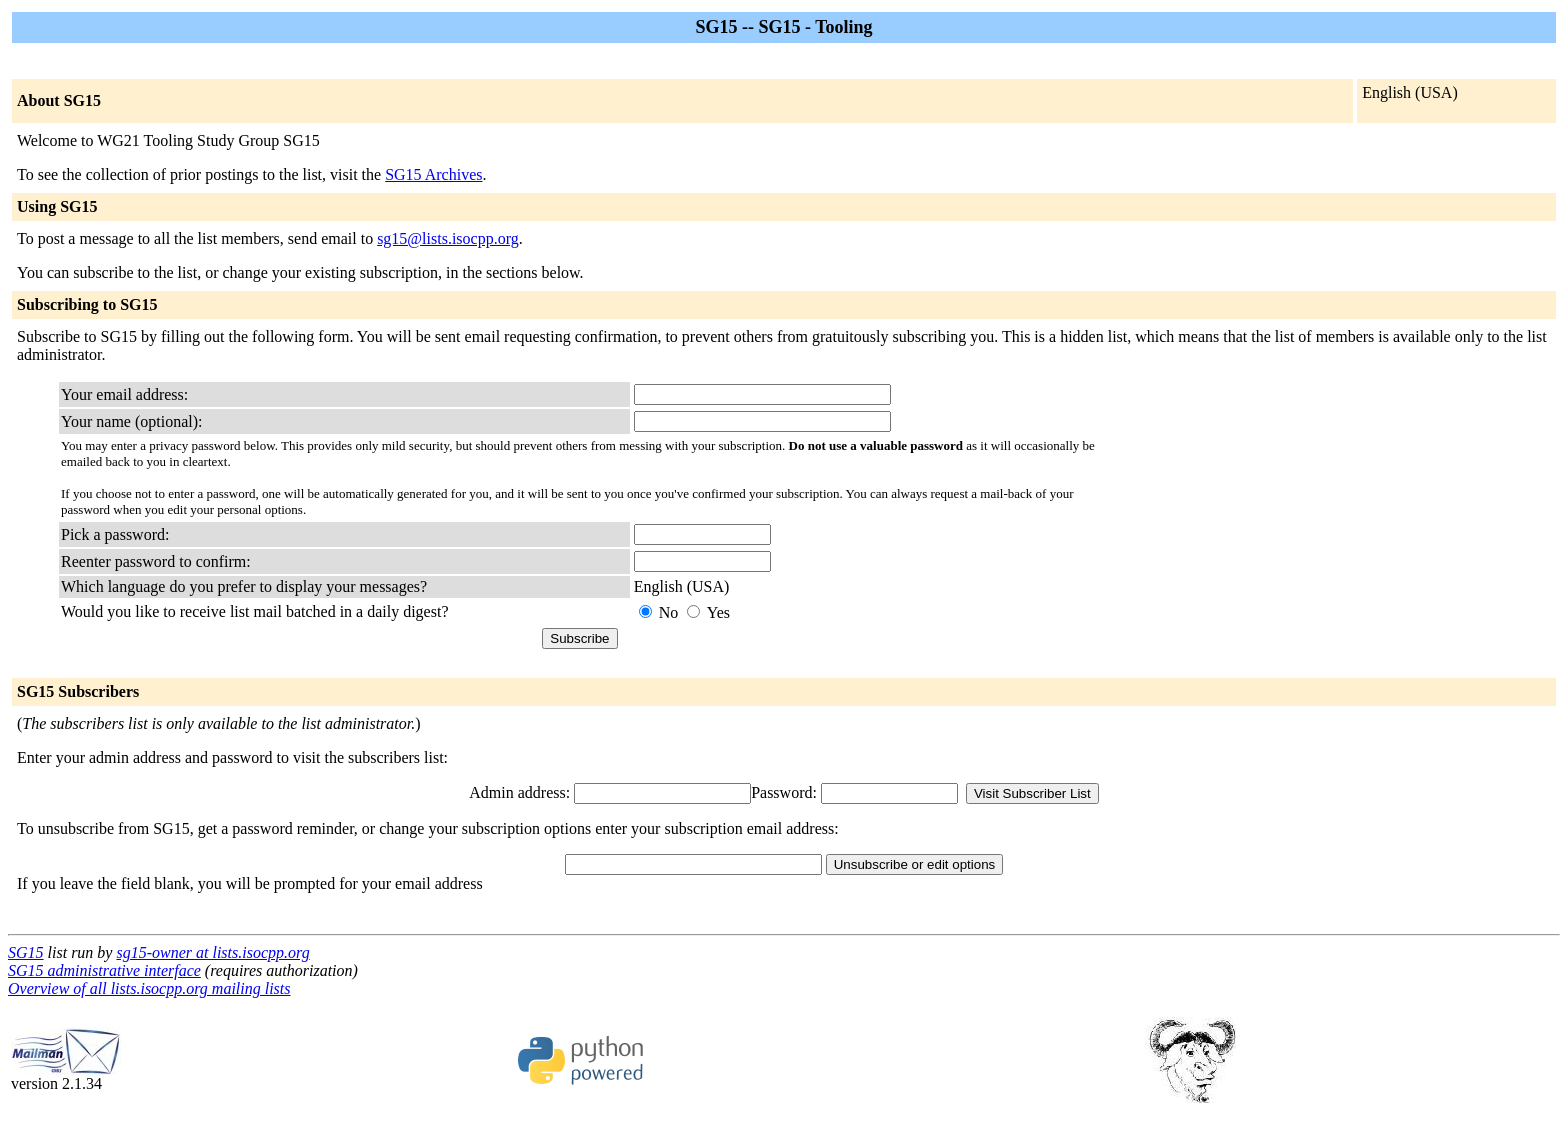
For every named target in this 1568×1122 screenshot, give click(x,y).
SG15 (26, 952)
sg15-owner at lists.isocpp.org (212, 952)
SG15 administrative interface (104, 970)
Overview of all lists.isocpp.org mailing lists (149, 988)
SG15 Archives (433, 174)
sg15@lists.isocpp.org (448, 238)
